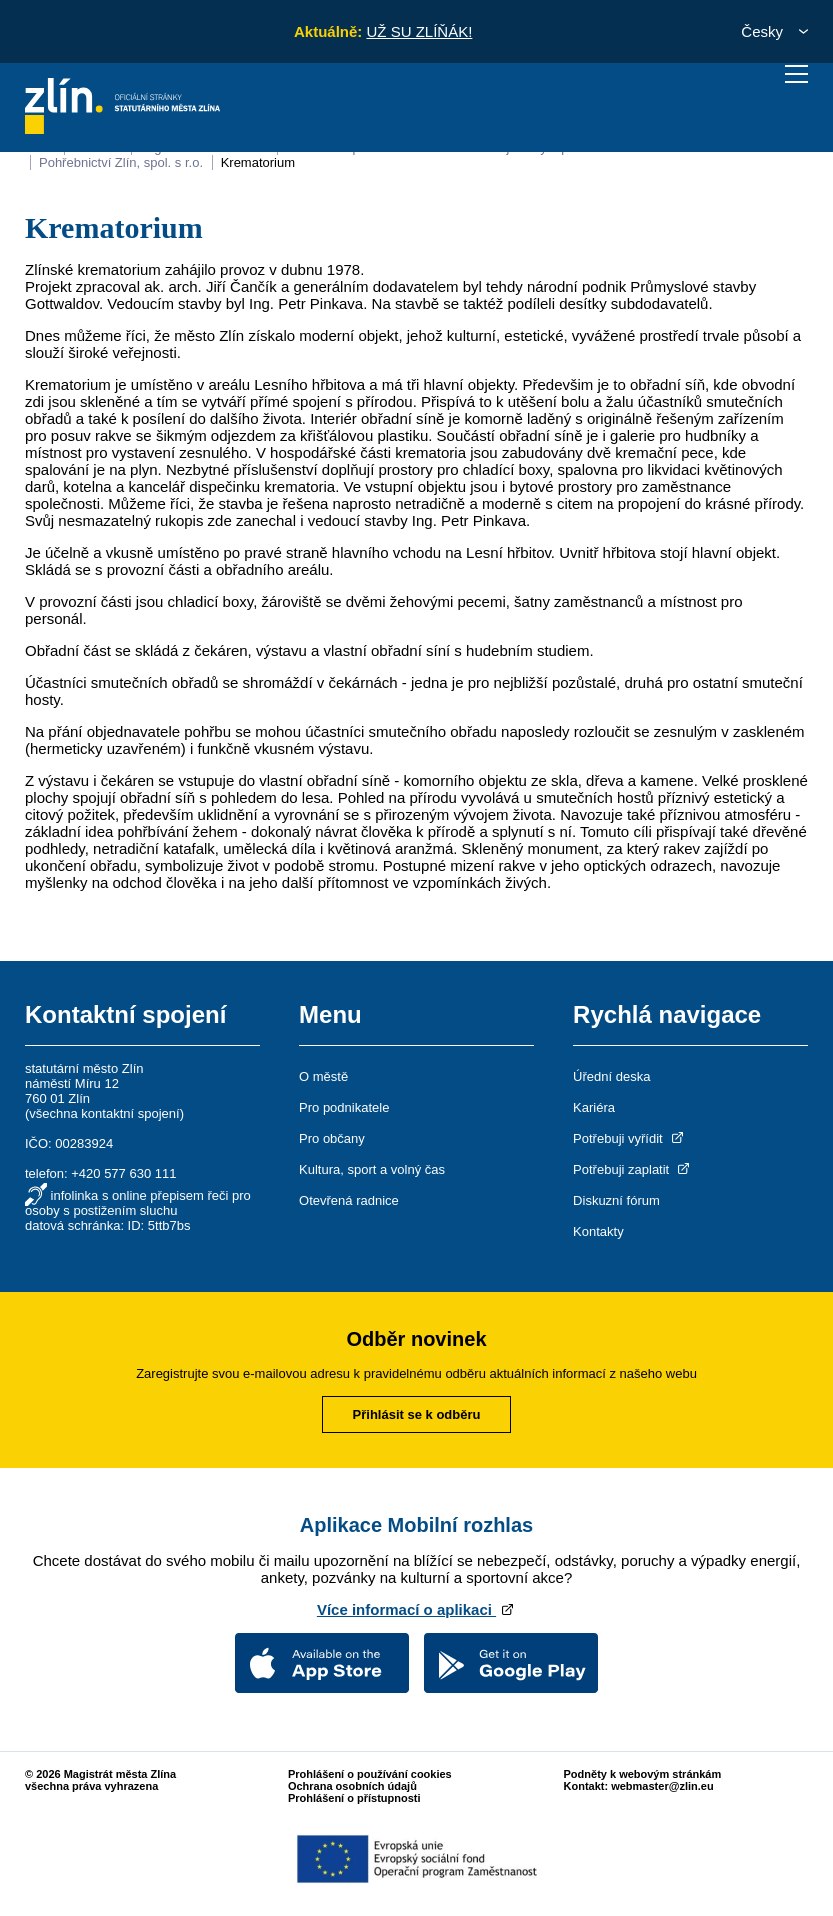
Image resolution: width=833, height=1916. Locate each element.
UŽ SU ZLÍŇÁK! (419, 31)
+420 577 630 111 (123, 1173)
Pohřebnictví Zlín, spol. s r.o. (121, 162)
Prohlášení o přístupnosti (354, 1798)
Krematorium (258, 162)
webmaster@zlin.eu (662, 1786)
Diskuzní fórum (616, 1200)
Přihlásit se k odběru (417, 1414)
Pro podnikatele (344, 1107)
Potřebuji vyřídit (629, 1138)
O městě (323, 1076)
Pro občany (332, 1138)
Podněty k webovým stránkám (643, 1774)
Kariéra (594, 1107)
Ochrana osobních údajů (352, 1786)
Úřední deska (611, 1076)
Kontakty (598, 1231)
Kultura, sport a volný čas (372, 1169)
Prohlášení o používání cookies (370, 1774)
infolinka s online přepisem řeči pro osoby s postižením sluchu (138, 1203)
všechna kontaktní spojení (104, 1113)
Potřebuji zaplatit (633, 1169)
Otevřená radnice (349, 1200)
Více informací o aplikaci (416, 1609)
